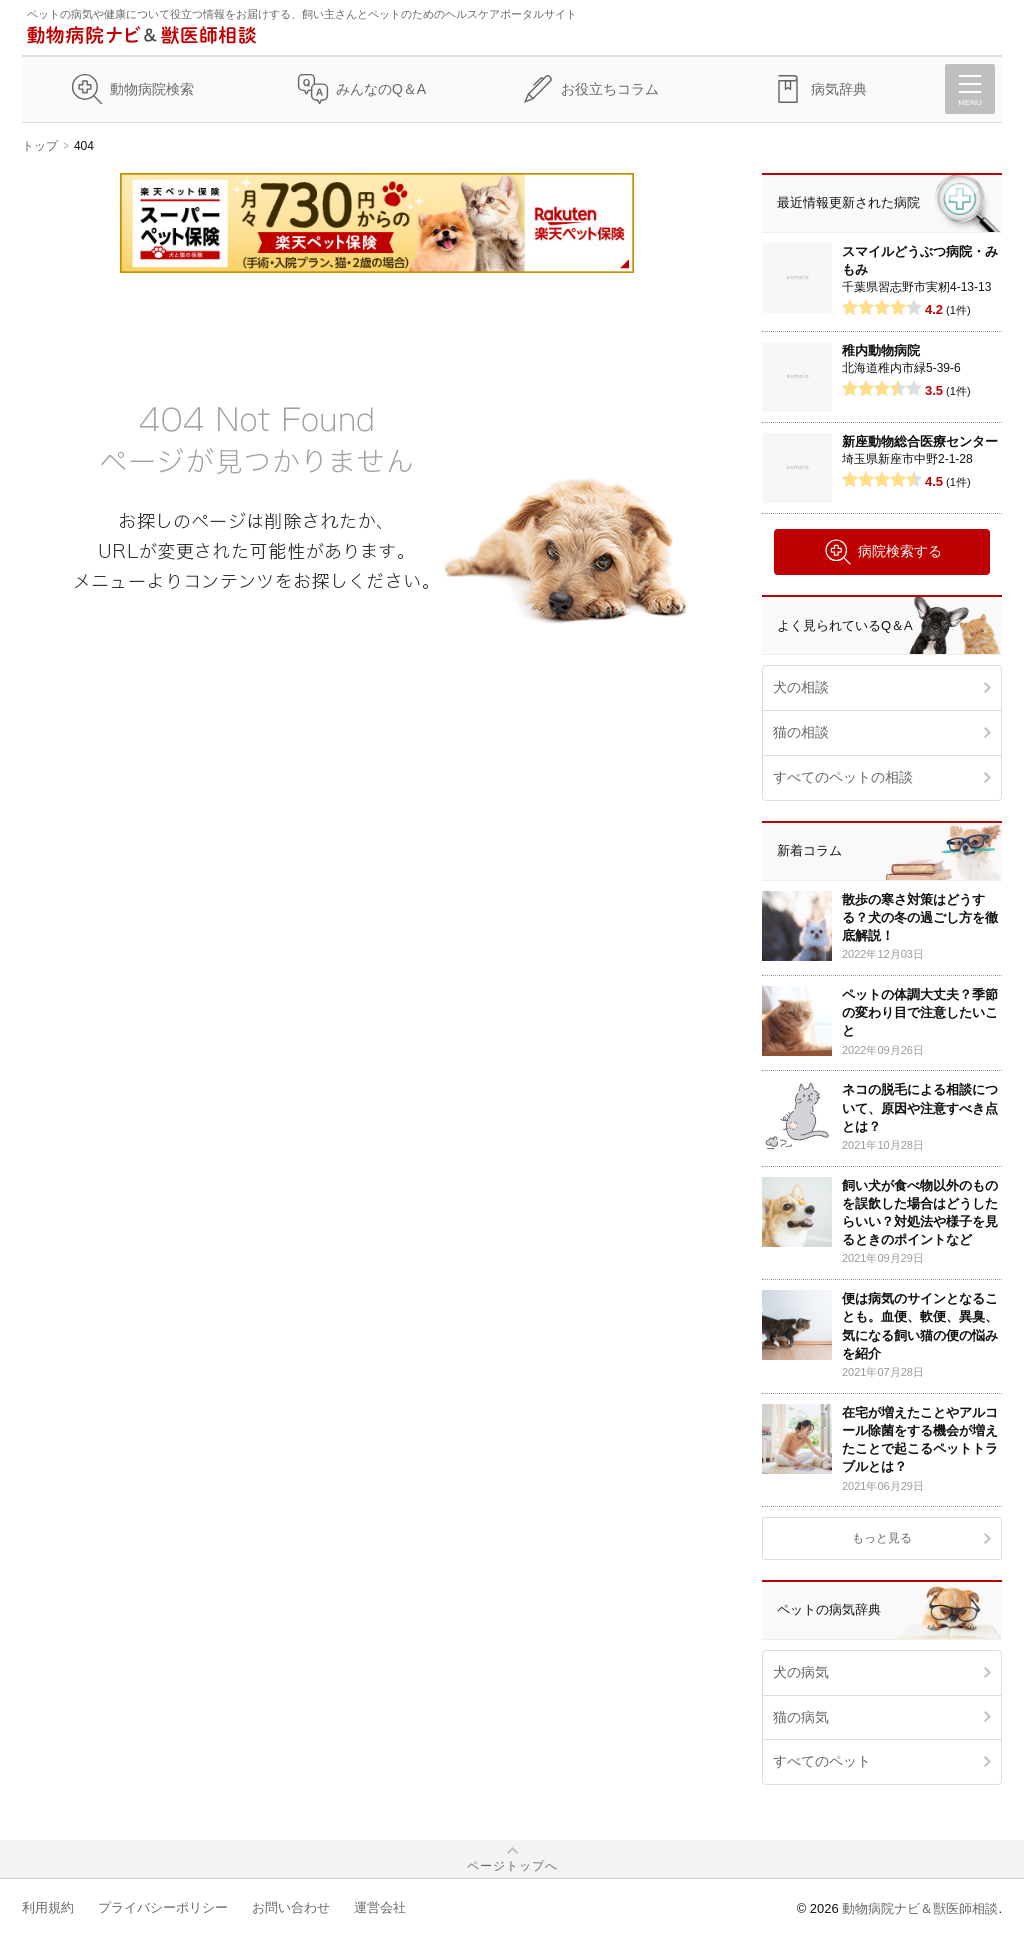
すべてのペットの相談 (843, 777)
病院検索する (882, 552)
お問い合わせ (291, 1907)
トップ (40, 146)
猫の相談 (801, 732)
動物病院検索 (152, 89)
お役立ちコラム (610, 89)
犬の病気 (801, 1672)
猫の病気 (801, 1717)
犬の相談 (801, 687)
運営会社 (380, 1907)
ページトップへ (512, 1866)
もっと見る (882, 1538)
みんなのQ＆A (381, 89)
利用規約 (48, 1907)
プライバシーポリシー (163, 1907)
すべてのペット (822, 1761)
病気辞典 (839, 89)
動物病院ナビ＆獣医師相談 (920, 1908)
